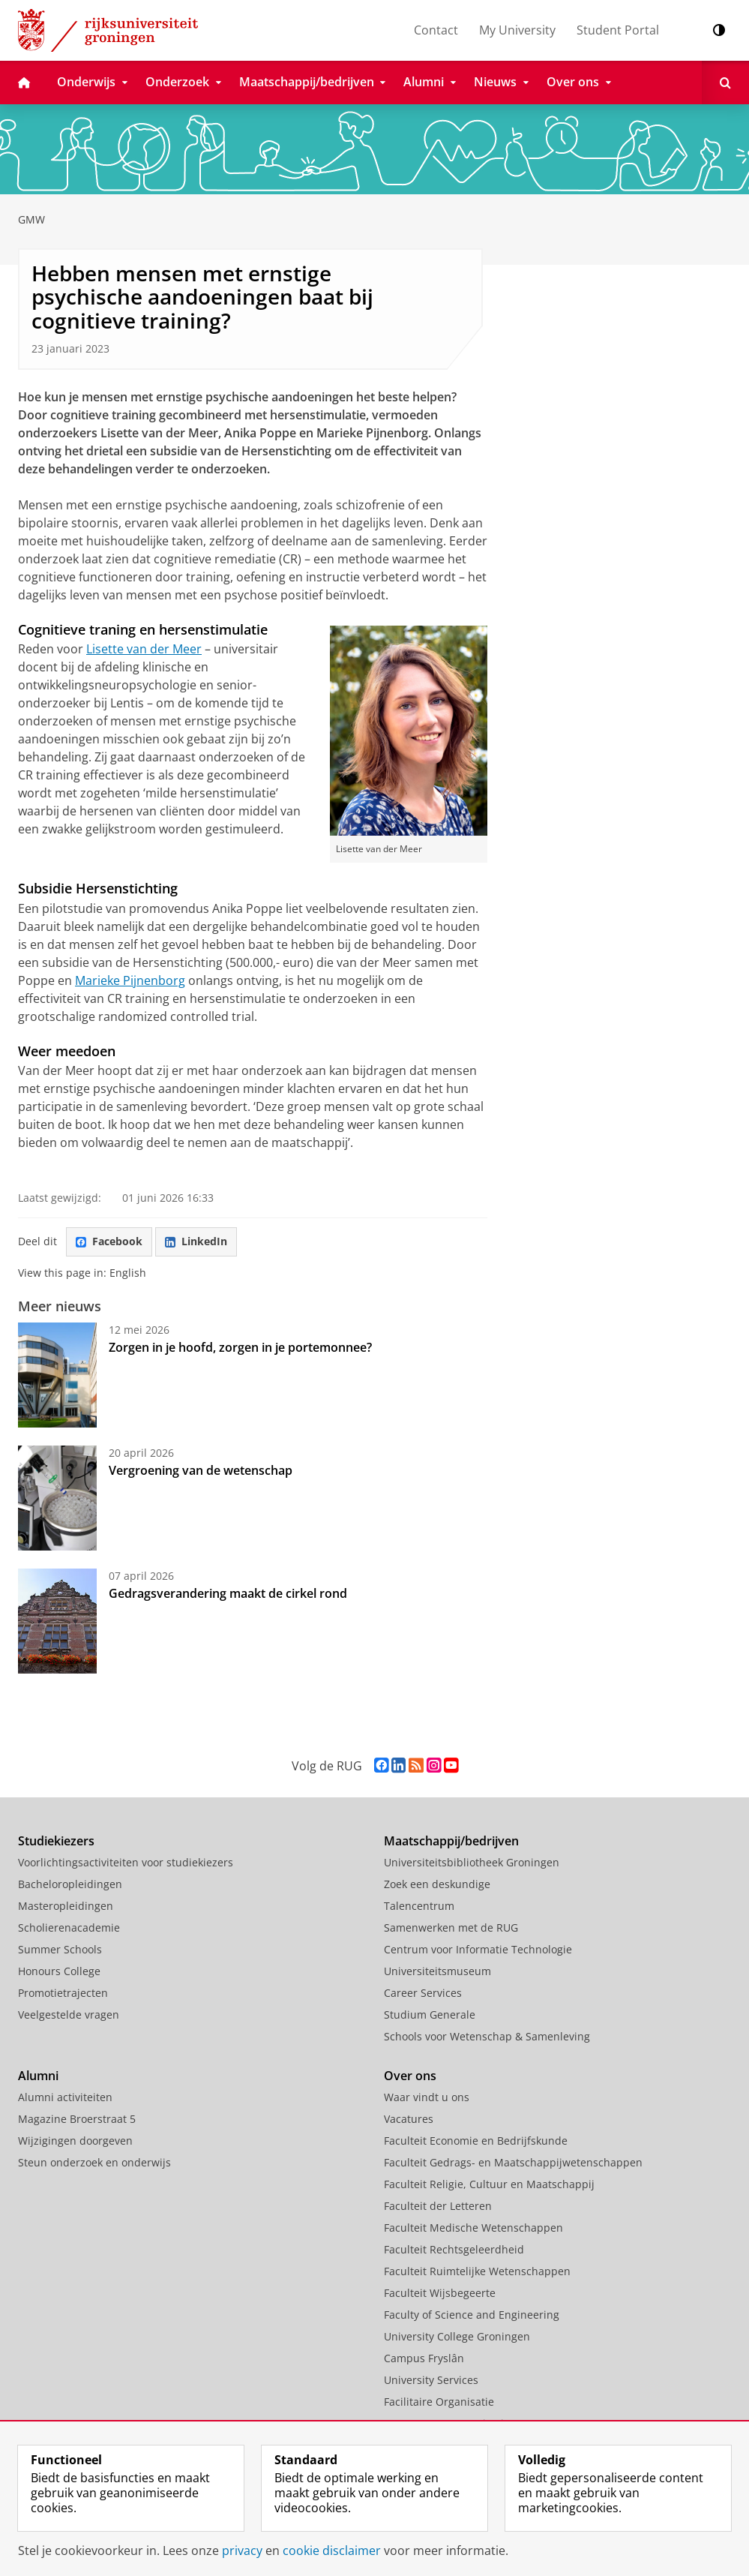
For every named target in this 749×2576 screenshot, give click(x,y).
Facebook (109, 1241)
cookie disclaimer (332, 2550)
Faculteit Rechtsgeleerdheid (454, 2249)
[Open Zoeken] (725, 82)
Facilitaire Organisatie (439, 2401)
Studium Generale (429, 2014)
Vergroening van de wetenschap (200, 1470)
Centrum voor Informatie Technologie (478, 1949)
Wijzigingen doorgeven (75, 2140)
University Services (431, 2380)
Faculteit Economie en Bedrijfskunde (476, 2140)
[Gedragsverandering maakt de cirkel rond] (57, 1621)
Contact (436, 30)
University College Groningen (457, 2336)
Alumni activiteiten (65, 2097)
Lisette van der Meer (144, 649)
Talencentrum (419, 1906)
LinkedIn (196, 1241)
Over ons (410, 2075)
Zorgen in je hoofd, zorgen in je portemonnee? (240, 1347)
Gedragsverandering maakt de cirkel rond (228, 1593)
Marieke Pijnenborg (130, 980)
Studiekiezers (56, 1840)
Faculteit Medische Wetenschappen (473, 2227)
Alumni (38, 2075)
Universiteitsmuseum (437, 1971)
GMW (31, 219)
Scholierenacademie (69, 1927)
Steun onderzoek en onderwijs (94, 2162)
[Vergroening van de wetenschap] (57, 1498)
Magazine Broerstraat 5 (77, 2119)
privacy (242, 2550)
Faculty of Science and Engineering (471, 2314)
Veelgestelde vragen (68, 2014)
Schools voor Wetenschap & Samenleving (487, 2036)
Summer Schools (60, 1949)
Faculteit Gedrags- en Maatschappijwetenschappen (513, 2162)
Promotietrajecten (63, 1993)
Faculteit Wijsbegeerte (440, 2293)
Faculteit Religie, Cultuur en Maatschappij (489, 2184)
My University (517, 30)
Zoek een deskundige (437, 1884)
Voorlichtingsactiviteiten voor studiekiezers (125, 1862)
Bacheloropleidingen (70, 1884)
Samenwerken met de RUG (451, 1927)
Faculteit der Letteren (438, 2206)
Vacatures (408, 2119)
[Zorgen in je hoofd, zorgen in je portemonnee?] (57, 1375)
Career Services (423, 1993)
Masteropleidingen (65, 1906)
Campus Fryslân (424, 2358)
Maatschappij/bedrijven (451, 1840)
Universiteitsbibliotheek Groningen (471, 1862)
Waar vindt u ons (426, 2097)
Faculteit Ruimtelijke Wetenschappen (477, 2271)
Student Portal (618, 30)
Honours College (59, 1971)
